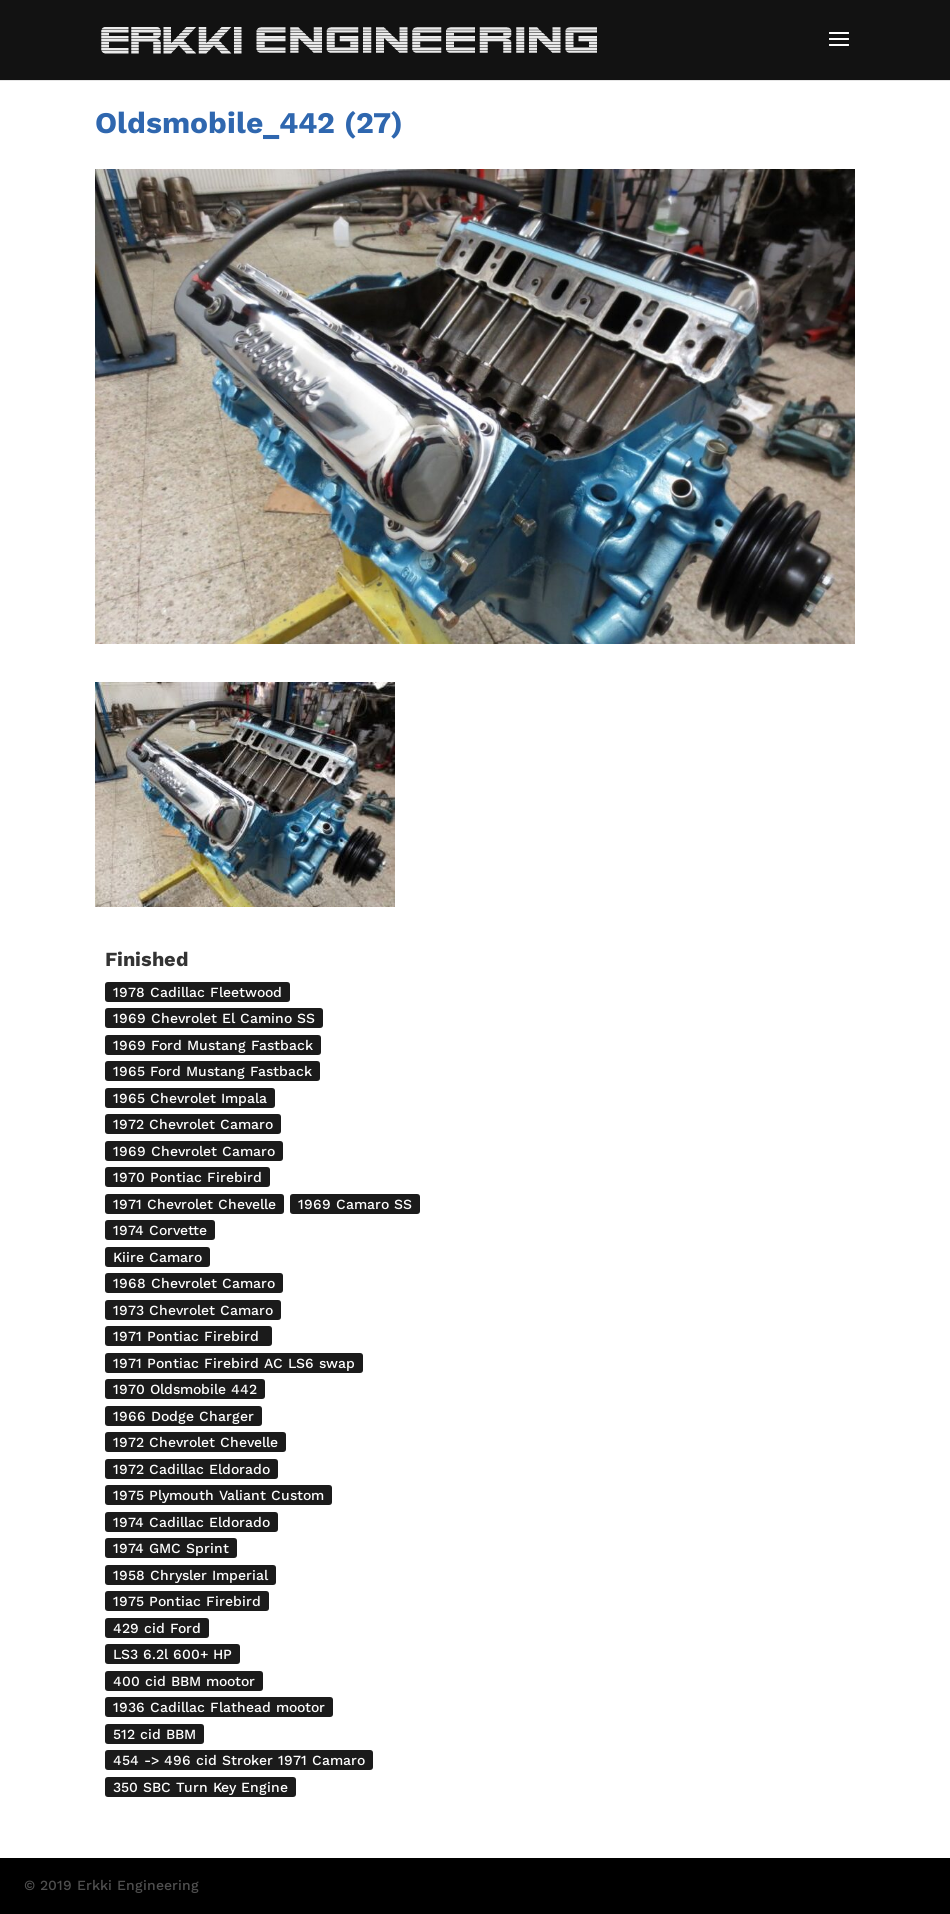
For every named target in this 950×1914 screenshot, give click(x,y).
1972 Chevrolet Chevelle (195, 1442)
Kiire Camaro (157, 1257)
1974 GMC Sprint (171, 1548)
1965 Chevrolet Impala (190, 1098)
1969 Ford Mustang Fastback (213, 1045)
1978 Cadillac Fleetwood (197, 992)
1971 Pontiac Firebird (188, 1336)
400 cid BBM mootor (184, 1681)
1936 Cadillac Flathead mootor (219, 1707)
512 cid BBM (154, 1734)
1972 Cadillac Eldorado (191, 1469)
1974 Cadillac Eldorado (191, 1522)
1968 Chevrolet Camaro (194, 1283)
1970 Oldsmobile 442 (185, 1389)
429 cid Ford (157, 1628)
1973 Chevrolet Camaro (193, 1310)
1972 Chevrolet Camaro (193, 1124)
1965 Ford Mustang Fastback (212, 1071)
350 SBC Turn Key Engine (200, 1787)
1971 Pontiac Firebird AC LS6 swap (234, 1363)
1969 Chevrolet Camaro (194, 1151)
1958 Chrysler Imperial (190, 1575)
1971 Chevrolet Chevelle (194, 1204)
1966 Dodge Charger (183, 1416)
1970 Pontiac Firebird (187, 1177)
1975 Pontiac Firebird (187, 1601)
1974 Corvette (160, 1230)
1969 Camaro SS (355, 1204)
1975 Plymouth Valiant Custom (218, 1495)
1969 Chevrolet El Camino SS (214, 1018)
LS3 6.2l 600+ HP (172, 1654)
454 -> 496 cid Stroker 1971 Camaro (239, 1760)
